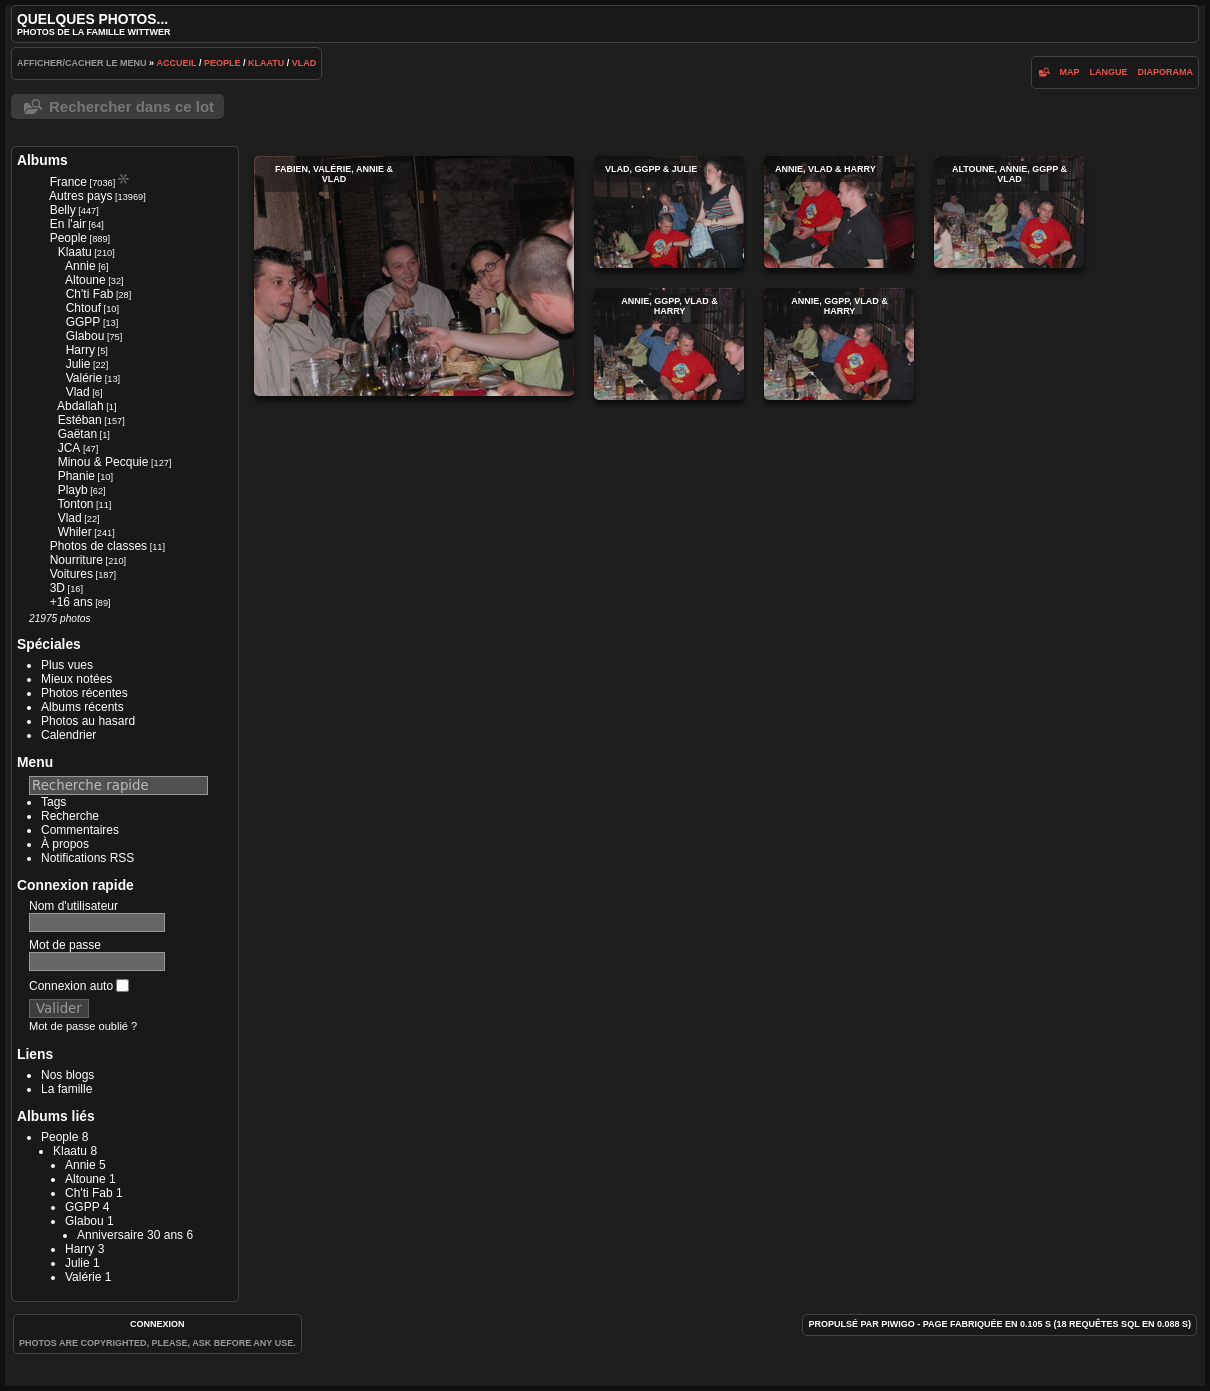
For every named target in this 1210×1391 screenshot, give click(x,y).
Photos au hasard (88, 721)
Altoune (85, 280)
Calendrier (68, 735)
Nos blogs (67, 1075)
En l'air (68, 224)
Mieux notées (76, 679)
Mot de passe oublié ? (83, 1026)
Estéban (80, 420)
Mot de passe (65, 945)
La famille (66, 1089)
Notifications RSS (87, 858)
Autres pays (80, 196)
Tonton (75, 504)
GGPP (83, 322)
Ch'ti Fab (90, 294)
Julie (78, 364)
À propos (65, 844)
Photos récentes (84, 693)
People (222, 63)
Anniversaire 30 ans (130, 1235)
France (68, 182)
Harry (80, 350)
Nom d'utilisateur (73, 906)
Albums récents (82, 707)
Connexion (157, 1324)
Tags (53, 802)
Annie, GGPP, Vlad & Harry (669, 344)
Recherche (70, 816)
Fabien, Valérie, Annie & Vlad (414, 276)
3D (57, 588)
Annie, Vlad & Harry (839, 212)
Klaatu (266, 63)
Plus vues (67, 665)
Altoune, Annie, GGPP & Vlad (1009, 212)
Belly (63, 210)
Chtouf (83, 308)
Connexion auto (79, 986)
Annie (80, 266)
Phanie (76, 476)
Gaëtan (77, 434)
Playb (73, 490)
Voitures (71, 574)
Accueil (177, 63)
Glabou (85, 336)
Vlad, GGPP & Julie (669, 212)
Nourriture (76, 560)
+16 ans (71, 602)
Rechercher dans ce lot (131, 106)
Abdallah (80, 406)
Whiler (75, 532)
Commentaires (80, 830)
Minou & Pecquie (103, 462)
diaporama (1166, 72)
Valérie (84, 378)
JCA (69, 448)
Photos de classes (98, 546)
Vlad (304, 63)
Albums (42, 160)
